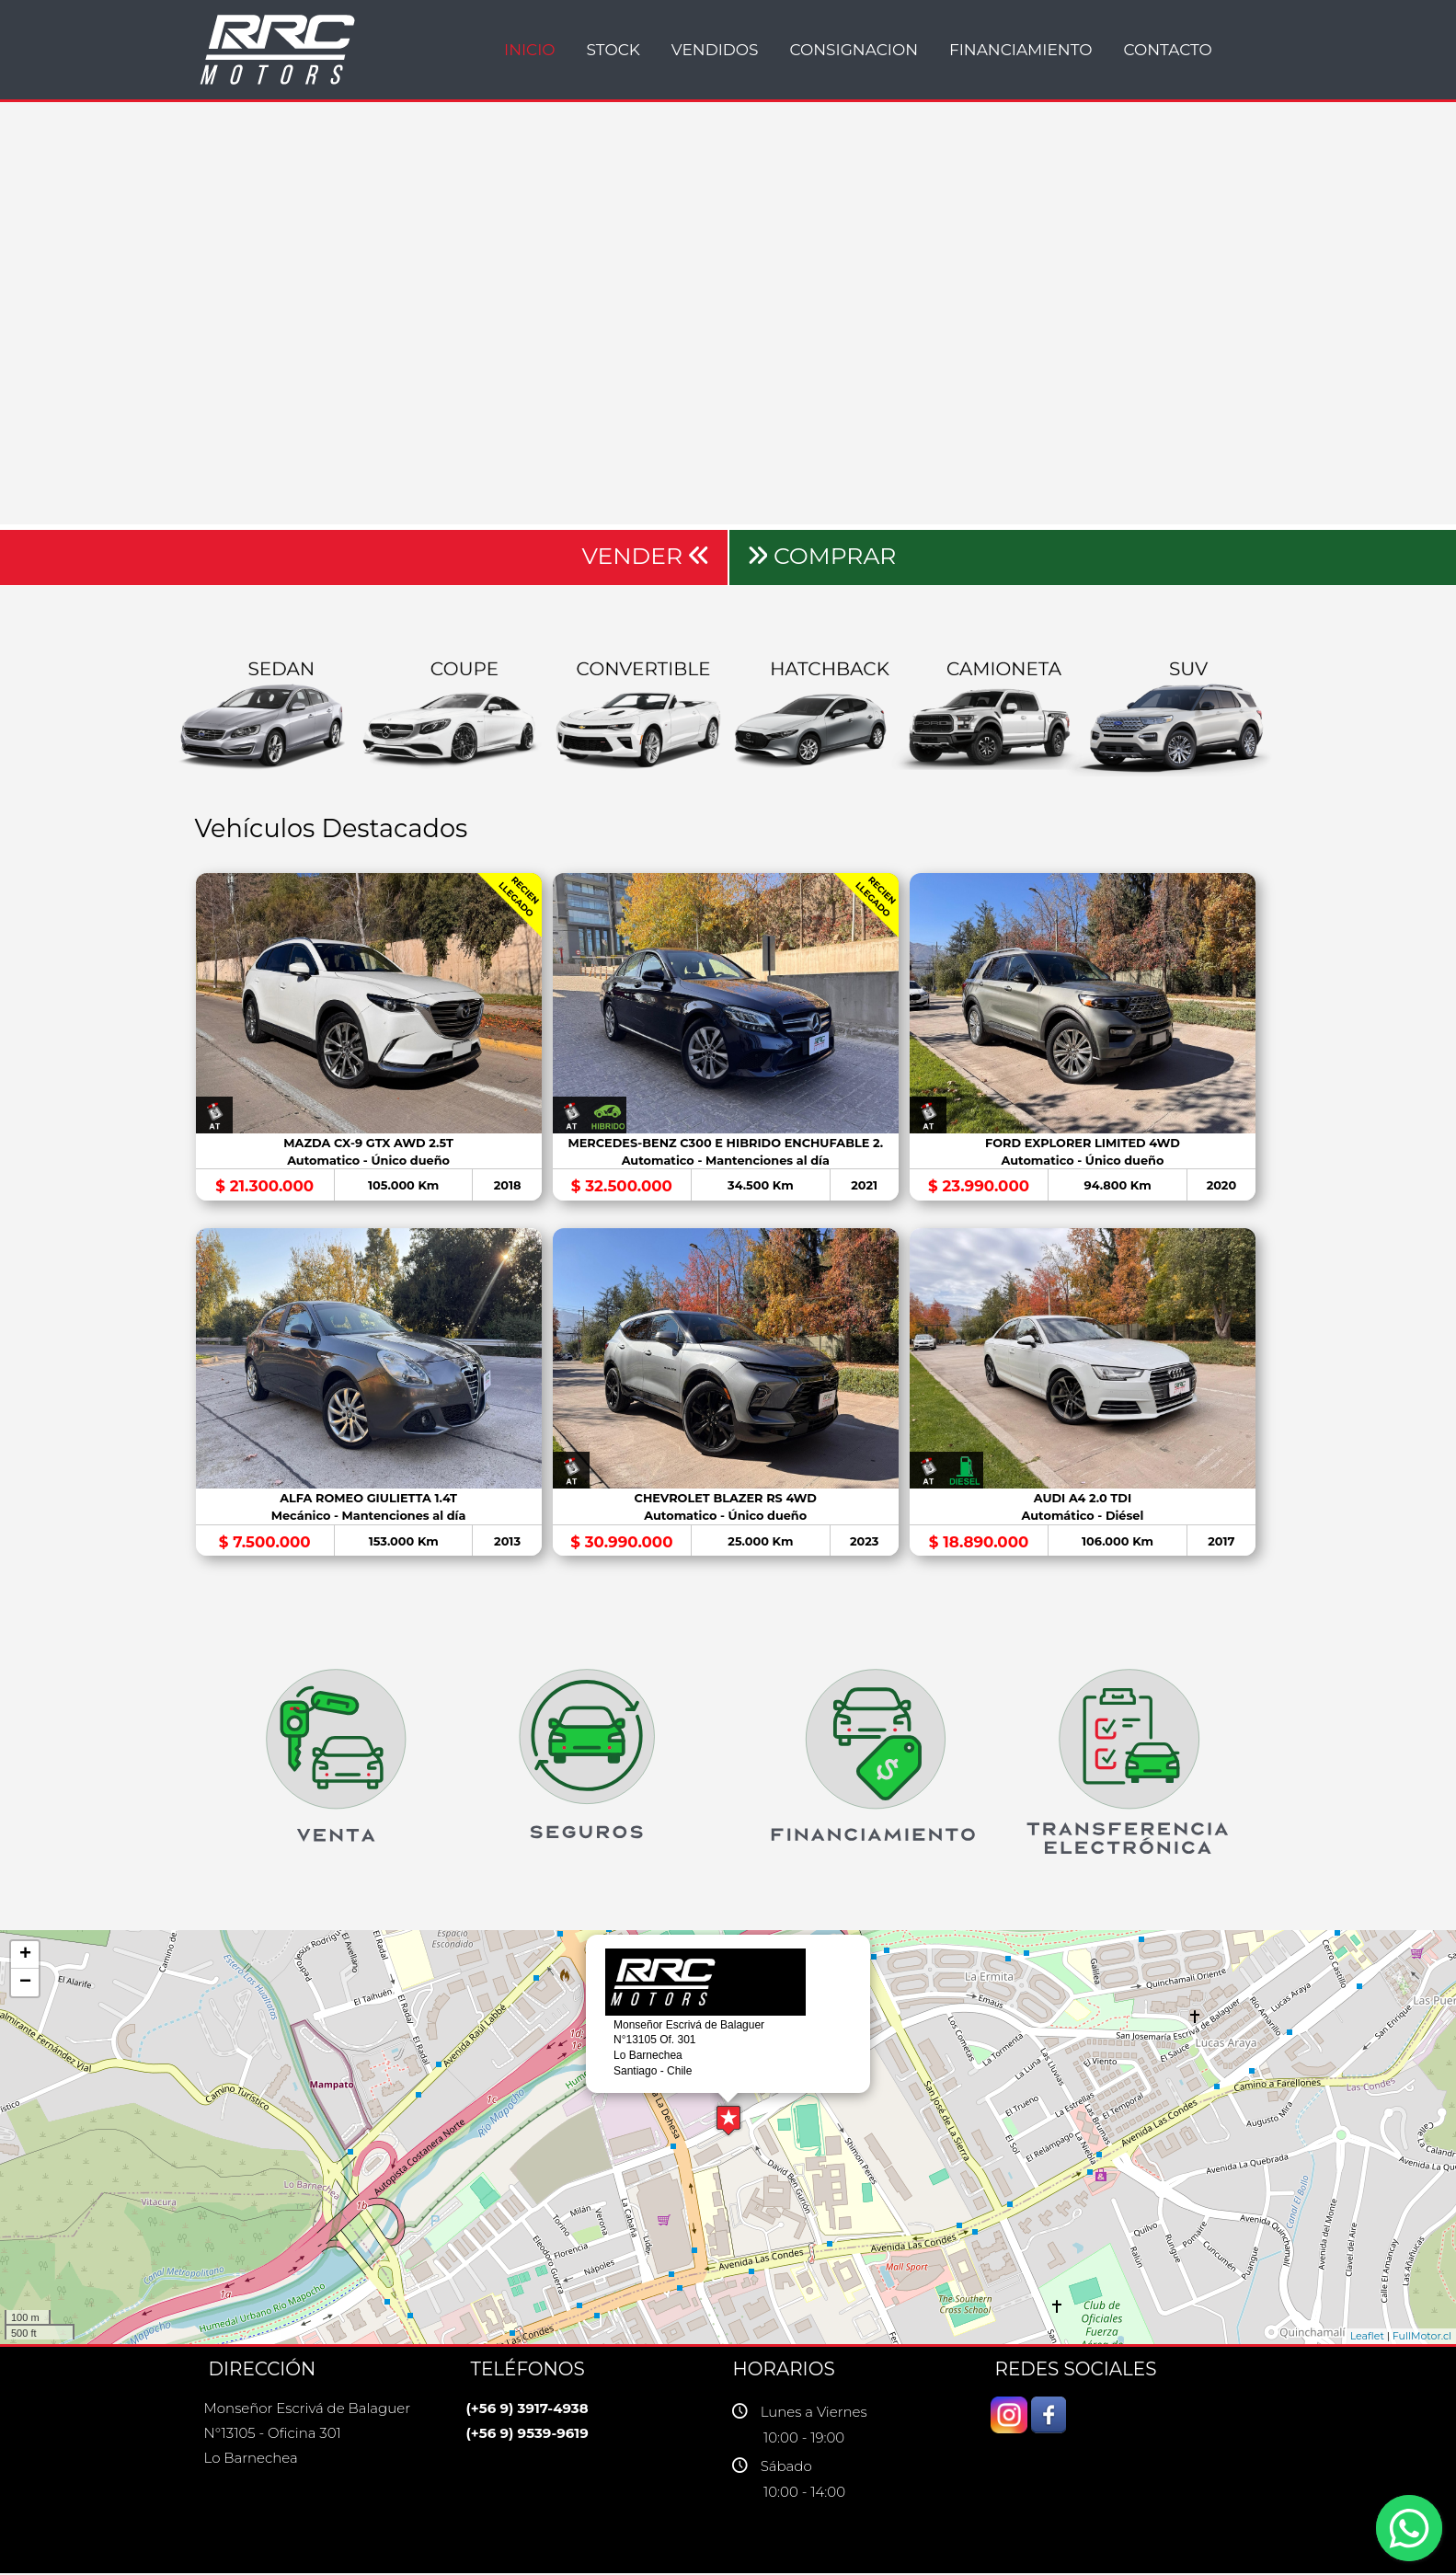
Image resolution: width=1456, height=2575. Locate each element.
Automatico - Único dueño (369, 1161)
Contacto (1167, 49)
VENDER (644, 555)
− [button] (25, 1985)
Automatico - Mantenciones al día (728, 1161)
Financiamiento (1021, 49)
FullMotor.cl (1422, 2339)
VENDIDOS (715, 49)
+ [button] (25, 1957)
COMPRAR (822, 555)
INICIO (530, 49)
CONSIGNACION (854, 49)
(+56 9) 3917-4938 (527, 2411)
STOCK (613, 49)
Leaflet (1367, 2339)
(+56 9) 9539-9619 (527, 2436)
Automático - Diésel (1086, 1518)
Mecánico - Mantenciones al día (369, 1518)
